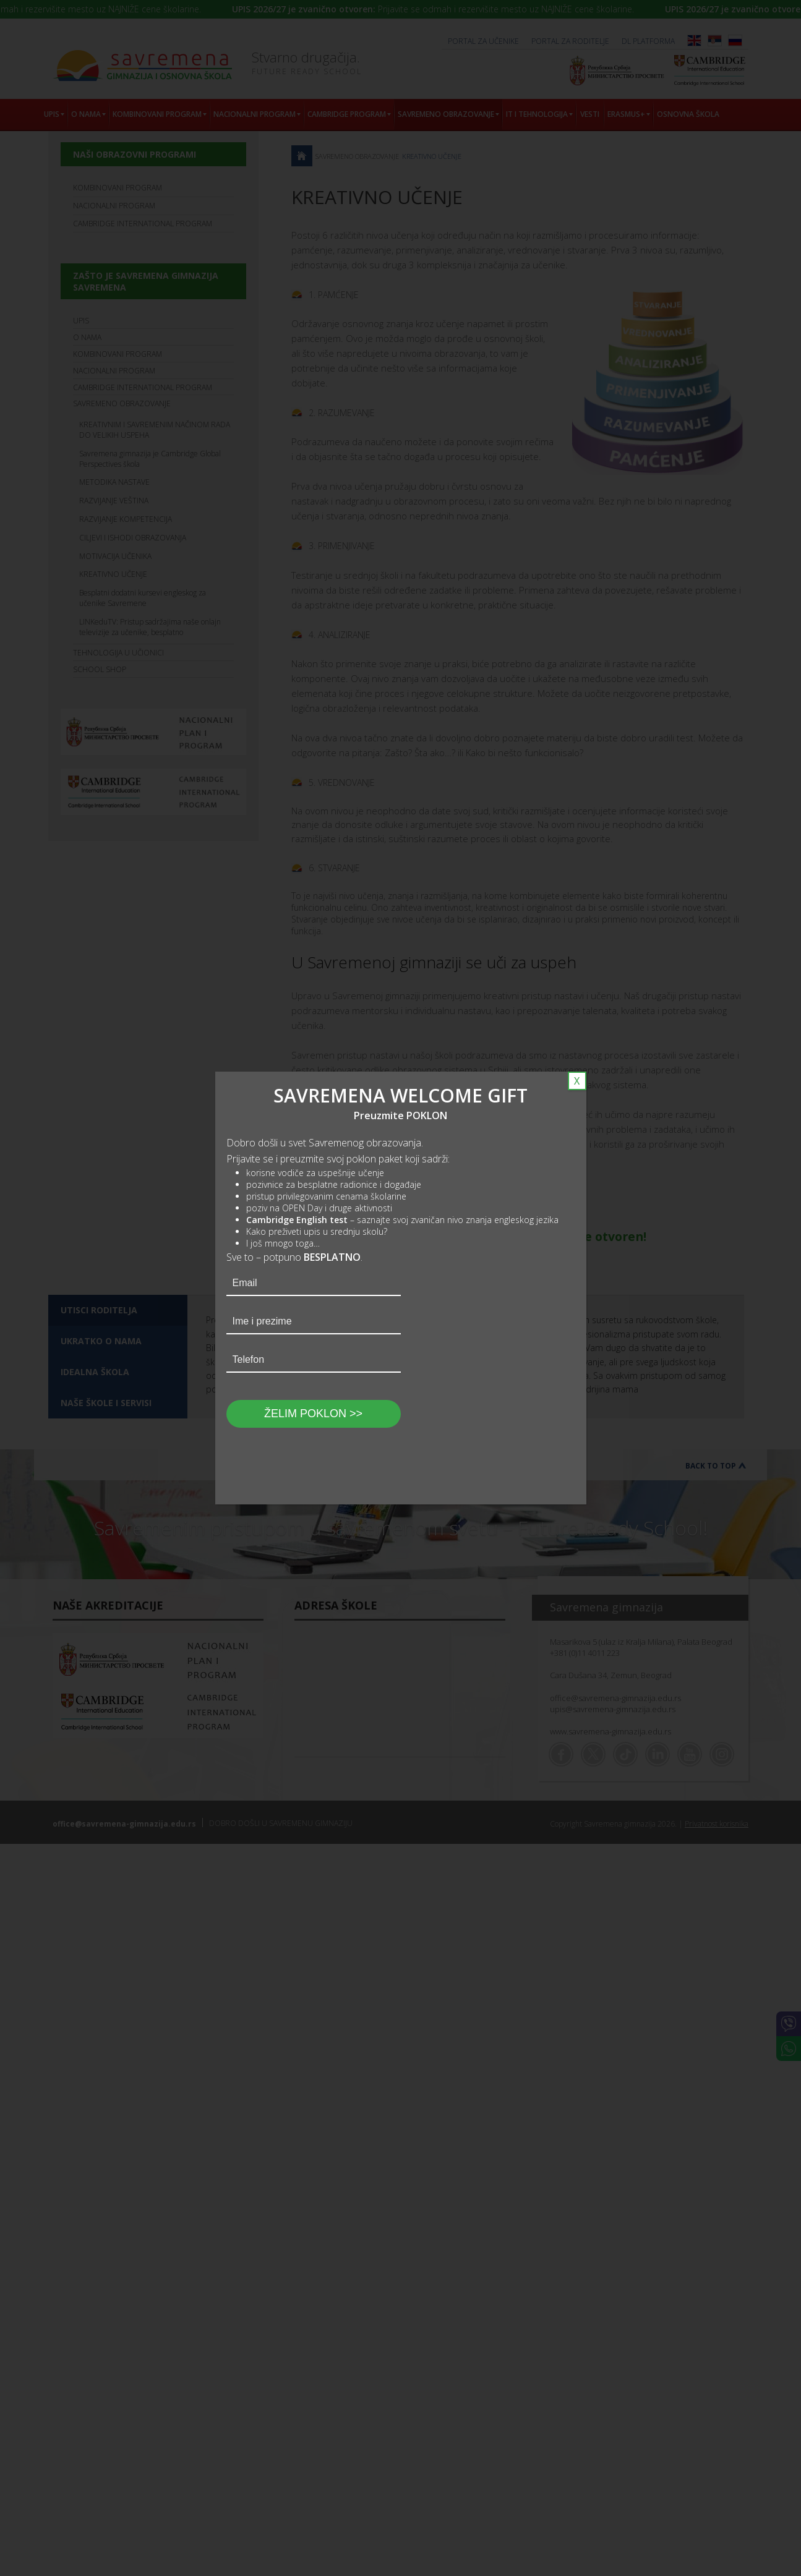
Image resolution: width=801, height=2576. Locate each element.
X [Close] (577, 1081)
